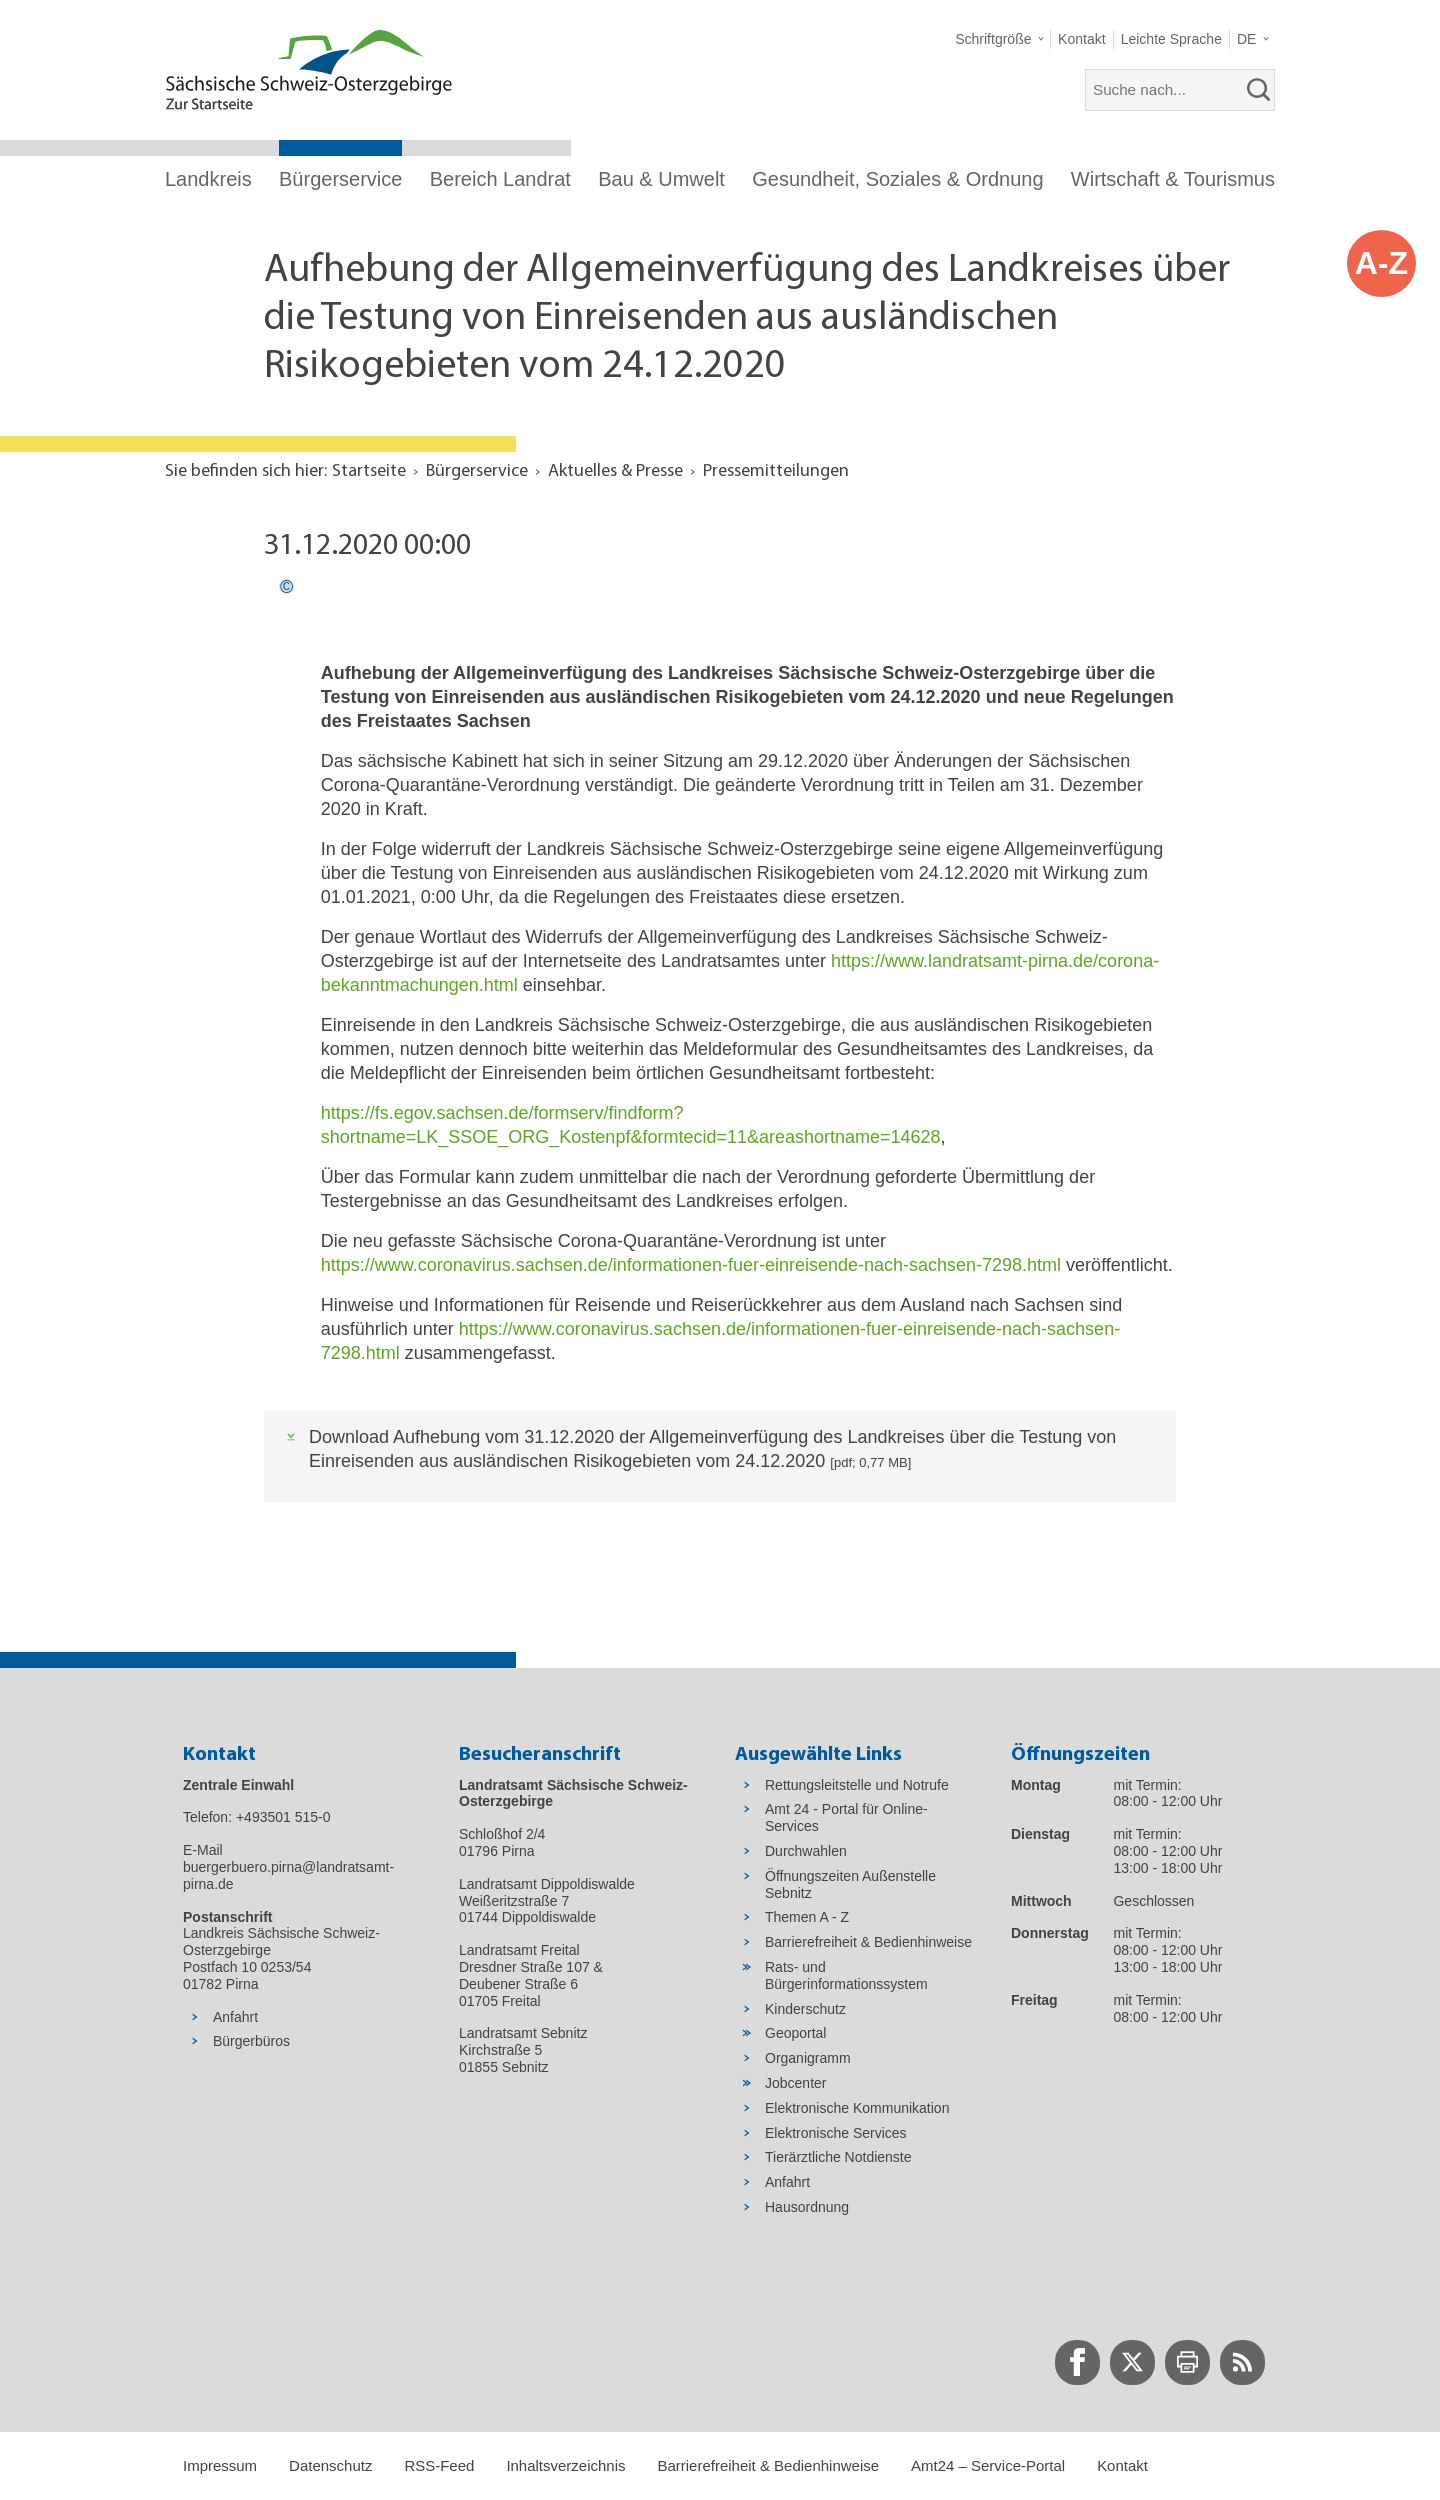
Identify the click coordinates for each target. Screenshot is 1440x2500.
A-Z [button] (1381, 263)
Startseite (369, 471)
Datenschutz (330, 2465)
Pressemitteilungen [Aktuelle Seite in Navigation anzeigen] (776, 471)
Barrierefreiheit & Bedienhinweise (768, 2465)
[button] (999, 39)
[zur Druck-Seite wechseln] (1187, 2362)
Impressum (220, 2465)
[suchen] (1259, 90)
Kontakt (1122, 2465)
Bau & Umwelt (661, 179)
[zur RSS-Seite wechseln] (1242, 2362)
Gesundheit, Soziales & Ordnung (897, 179)
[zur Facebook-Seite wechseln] (1077, 2362)
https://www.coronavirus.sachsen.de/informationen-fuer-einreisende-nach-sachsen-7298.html (691, 1265)
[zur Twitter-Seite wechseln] (1132, 2362)
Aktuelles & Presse (615, 471)
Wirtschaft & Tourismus (1173, 179)
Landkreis (208, 179)
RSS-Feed (439, 2465)
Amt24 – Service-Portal (988, 2465)
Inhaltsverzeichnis (565, 2465)
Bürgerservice (340, 179)
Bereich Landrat (500, 179)
